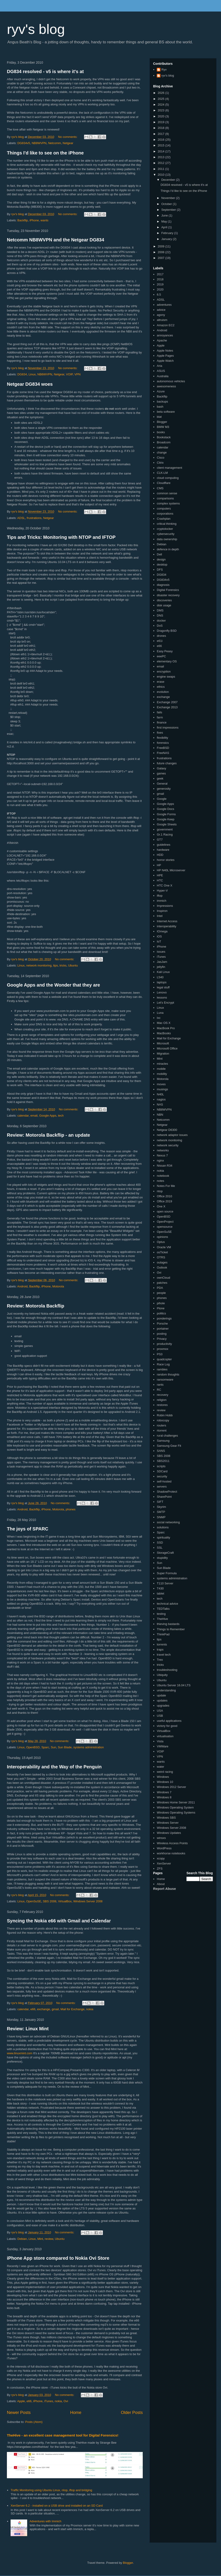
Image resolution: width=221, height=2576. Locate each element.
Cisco (160, 457)
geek (160, 778)
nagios (161, 1099)
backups (162, 401)
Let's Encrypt (165, 1002)
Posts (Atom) (34, 2422)
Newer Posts (19, 2412)
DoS (160, 625)
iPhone (34, 220)
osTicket (162, 1252)
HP (159, 865)
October (167, 204)
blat (159, 416)
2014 (161, 151)
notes (160, 1181)
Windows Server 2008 (87, 1901)
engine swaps (166, 676)
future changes (167, 763)
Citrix (160, 462)
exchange (43, 2009)
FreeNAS (163, 753)
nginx (160, 1160)
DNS (160, 615)
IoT (159, 941)
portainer (163, 1328)
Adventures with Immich (45, 2521)
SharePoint (164, 1496)
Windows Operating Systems (176, 1812)
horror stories (165, 860)
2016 (161, 139)
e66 (32, 2009)
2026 (161, 93)
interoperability (166, 926)
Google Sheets (167, 824)
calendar (23, 1115)
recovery (162, 1394)
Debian (22, 2239)
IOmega (162, 931)
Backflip (22, 220)
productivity (164, 1344)
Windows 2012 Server (171, 1787)
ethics (161, 686)
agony (161, 315)
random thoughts (168, 1374)
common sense (167, 493)
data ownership (167, 539)
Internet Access (167, 921)
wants (44, 220)
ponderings (164, 1318)
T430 (160, 1588)
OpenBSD (33, 1747)
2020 (161, 116)
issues (161, 951)
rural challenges (167, 1435)
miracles (162, 1063)
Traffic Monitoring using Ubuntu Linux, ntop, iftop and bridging (51, 2490)
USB (160, 1715)
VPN (77, 374)
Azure (161, 391)
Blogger (162, 422)
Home (75, 2412)
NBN (160, 1114)
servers (162, 1486)
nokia (89, 2009)
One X (161, 1206)
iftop (160, 895)
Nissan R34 (164, 1165)
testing (161, 1614)
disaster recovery (168, 595)
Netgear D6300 (167, 1130)
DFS (160, 569)
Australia (163, 376)
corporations (165, 513)
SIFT (160, 1501)
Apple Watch (165, 360)
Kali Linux (163, 972)
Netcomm (54, 143)
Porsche (162, 1323)
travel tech (164, 1654)
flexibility (162, 737)
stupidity (162, 1557)
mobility (162, 1074)
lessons (162, 997)
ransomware (165, 1379)
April (164, 227)
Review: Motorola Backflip (35, 1305)
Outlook (162, 1267)
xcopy (161, 1858)
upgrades (163, 1705)
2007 (161, 258)
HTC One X (164, 885)
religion (161, 1400)
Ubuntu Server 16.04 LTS (173, 1685)
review (49, 2239)
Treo (160, 1659)
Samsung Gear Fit (169, 1445)
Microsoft (163, 1043)
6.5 (159, 294)
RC (159, 1389)
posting (161, 1333)
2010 (161, 174)
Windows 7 (164, 1792)
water (160, 1766)
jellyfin (161, 967)
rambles (162, 1369)
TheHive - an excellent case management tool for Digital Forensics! (62, 2435)
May (164, 221)
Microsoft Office (167, 1048)
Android (22, 1286)
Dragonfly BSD (167, 630)
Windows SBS (166, 1817)
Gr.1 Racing (165, 834)
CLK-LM (162, 472)
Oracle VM (164, 1247)
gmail (55, 2009)
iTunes (48, 2401)
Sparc (45, 1747)
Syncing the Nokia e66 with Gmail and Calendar (59, 1920)
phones (71, 1509)
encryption (164, 671)
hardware (163, 849)
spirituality (163, 1537)
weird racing (165, 1771)
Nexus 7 (162, 1155)
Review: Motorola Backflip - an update (48, 1135)
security (162, 1476)
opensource (164, 1226)
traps (160, 1649)
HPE (160, 875)
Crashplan (163, 518)
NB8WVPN (39, 143)
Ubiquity (162, 1675)
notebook (163, 1175)
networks (163, 1150)
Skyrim (161, 1507)
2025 (161, 99)
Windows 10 (165, 1782)
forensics (163, 742)
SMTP (161, 1512)
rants (160, 1384)
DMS (160, 610)
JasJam (162, 961)
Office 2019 (164, 1201)
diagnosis (163, 585)
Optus (161, 1242)
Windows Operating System (175, 1807)
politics (161, 1313)
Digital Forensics (168, 590)
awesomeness (166, 386)
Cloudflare (163, 483)
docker (161, 620)
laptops (161, 982)
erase (160, 681)
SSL (160, 1547)
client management (169, 467)
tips (55, 965)
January (167, 239)
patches (162, 1282)
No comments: (68, 137)
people (161, 1293)
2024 (161, 104)
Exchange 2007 (167, 702)
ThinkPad (163, 1634)
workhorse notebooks (171, 1853)
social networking (168, 1522)
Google (161, 798)
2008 (161, 252)
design (161, 559)
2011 (161, 169)
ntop (160, 1191)
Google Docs (165, 809)
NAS (160, 1104)
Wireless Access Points (172, 1843)
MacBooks (164, 1033)
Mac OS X (163, 1023)
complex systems (168, 503)
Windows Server (168, 1822)
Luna (160, 1012)
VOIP (69, 374)
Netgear (68, 143)
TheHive (162, 1619)
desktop (162, 564)
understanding (166, 1690)
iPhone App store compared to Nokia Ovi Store (58, 2258)
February (167, 233)
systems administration (88, 1747)
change (162, 452)
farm (160, 717)
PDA (160, 1287)
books (161, 432)
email (34, 1115)
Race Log (163, 1364)
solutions (163, 1527)
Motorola (58, 1286)
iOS (159, 936)
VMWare (162, 1746)
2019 (161, 122)
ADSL (21, 518)
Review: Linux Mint (28, 2028)
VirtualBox (65, 1901)
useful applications (169, 1720)
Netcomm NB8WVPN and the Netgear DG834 (55, 239)
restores (162, 1405)
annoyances (165, 335)
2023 (161, 110)
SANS (161, 1451)
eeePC (161, 656)
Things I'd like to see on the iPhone (45, 152)
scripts (161, 1466)
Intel (160, 916)
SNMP (161, 1517)
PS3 (160, 1354)
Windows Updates (169, 1833)
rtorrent (161, 1430)
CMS (160, 488)
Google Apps (47, 1115)
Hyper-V (162, 890)
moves (161, 1084)
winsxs (161, 1838)
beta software (166, 411)
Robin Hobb (165, 1415)
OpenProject (165, 1221)
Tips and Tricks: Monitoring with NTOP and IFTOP (61, 537)
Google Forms (166, 814)
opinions (162, 1237)
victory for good (167, 1726)
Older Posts (132, 2412)
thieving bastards (168, 1624)
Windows (163, 1777)
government (165, 829)
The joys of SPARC (27, 1528)
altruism (162, 320)
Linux (32, 374)
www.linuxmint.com (19, 2053)
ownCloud (163, 1277)
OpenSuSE (33, 1901)
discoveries (164, 600)
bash (160, 406)
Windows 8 (164, 1797)
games (161, 773)
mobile (161, 1068)
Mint (40, 2239)
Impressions (165, 905)
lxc (158, 1018)
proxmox (162, 1349)
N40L (160, 1094)
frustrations (34, 518)
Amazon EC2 (165, 325)
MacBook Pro (166, 1028)
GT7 (160, 839)
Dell (159, 554)
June (165, 215)
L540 (160, 977)
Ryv (163, 69)
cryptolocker (165, 529)
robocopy (163, 1420)
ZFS (160, 1868)
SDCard (162, 1471)
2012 (161, 163)
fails (159, 712)
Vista (160, 1741)
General (162, 783)
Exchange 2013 (167, 707)
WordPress (164, 1848)
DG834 (22, 374)
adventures (164, 304)
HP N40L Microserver (171, 870)
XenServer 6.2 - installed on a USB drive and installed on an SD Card (57, 2505)
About (161, 1884)
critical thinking (166, 523)
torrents (162, 1644)
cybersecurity (165, 534)
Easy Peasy (165, 651)
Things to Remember (171, 1629)
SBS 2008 (49, 1901)
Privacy (162, 1338)
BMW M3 (163, 427)
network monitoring (39, 965)
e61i (160, 641)
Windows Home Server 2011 (176, 1802)
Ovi (66, 2401)
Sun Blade (65, 1747)
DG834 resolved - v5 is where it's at (45, 71)
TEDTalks (163, 1608)
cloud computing (168, 478)
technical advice (167, 1603)
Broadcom (163, 442)
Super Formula (167, 1573)
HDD (160, 855)
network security (167, 1145)
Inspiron (162, 911)
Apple (21, 2401)
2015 (161, 145)
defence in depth (168, 549)
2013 (161, 157)
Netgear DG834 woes (30, 384)
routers (161, 1425)
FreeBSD (163, 748)
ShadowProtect (167, 1491)
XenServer (164, 1863)
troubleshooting (167, 1670)
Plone (160, 1308)
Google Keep (165, 819)
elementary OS (167, 661)
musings (162, 1089)
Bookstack (164, 437)
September (169, 209)
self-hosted (164, 1481)
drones (161, 635)
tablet (160, 1593)
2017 (161, 134)
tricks (62, 965)
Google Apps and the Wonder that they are (53, 984)
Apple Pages (165, 355)
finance (161, 722)
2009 (161, 246)
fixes (160, 732)
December (168, 179)
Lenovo (162, 992)
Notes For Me (166, 1186)
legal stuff (163, 987)
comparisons (165, 498)
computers (164, 508)
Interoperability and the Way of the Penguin (54, 1766)
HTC (160, 880)
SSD (160, 1542)
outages (162, 1262)
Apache (162, 340)
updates (162, 1700)
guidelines (163, 844)
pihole (161, 1303)
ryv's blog (36, 29)
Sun (53, 1747)
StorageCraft (165, 1552)
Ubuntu (73, 965)
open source (165, 1211)
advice (161, 309)
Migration (163, 1053)
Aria (159, 366)
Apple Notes (165, 350)
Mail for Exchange (72, 2009)
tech (61, 1115)
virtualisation (165, 1736)
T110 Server (165, 1583)
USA (160, 1710)
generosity (164, 788)
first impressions (167, 727)
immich (161, 900)
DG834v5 (23, 143)
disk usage (164, 605)
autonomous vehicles (171, 381)
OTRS (161, 1257)
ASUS (161, 371)
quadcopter (164, 1359)
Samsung (163, 1440)
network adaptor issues (172, 1135)
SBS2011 (163, 1461)
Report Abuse (164, 1889)
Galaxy (161, 768)
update (161, 1695)
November (168, 198)
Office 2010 (164, 1196)
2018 (161, 128)
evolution (163, 692)
